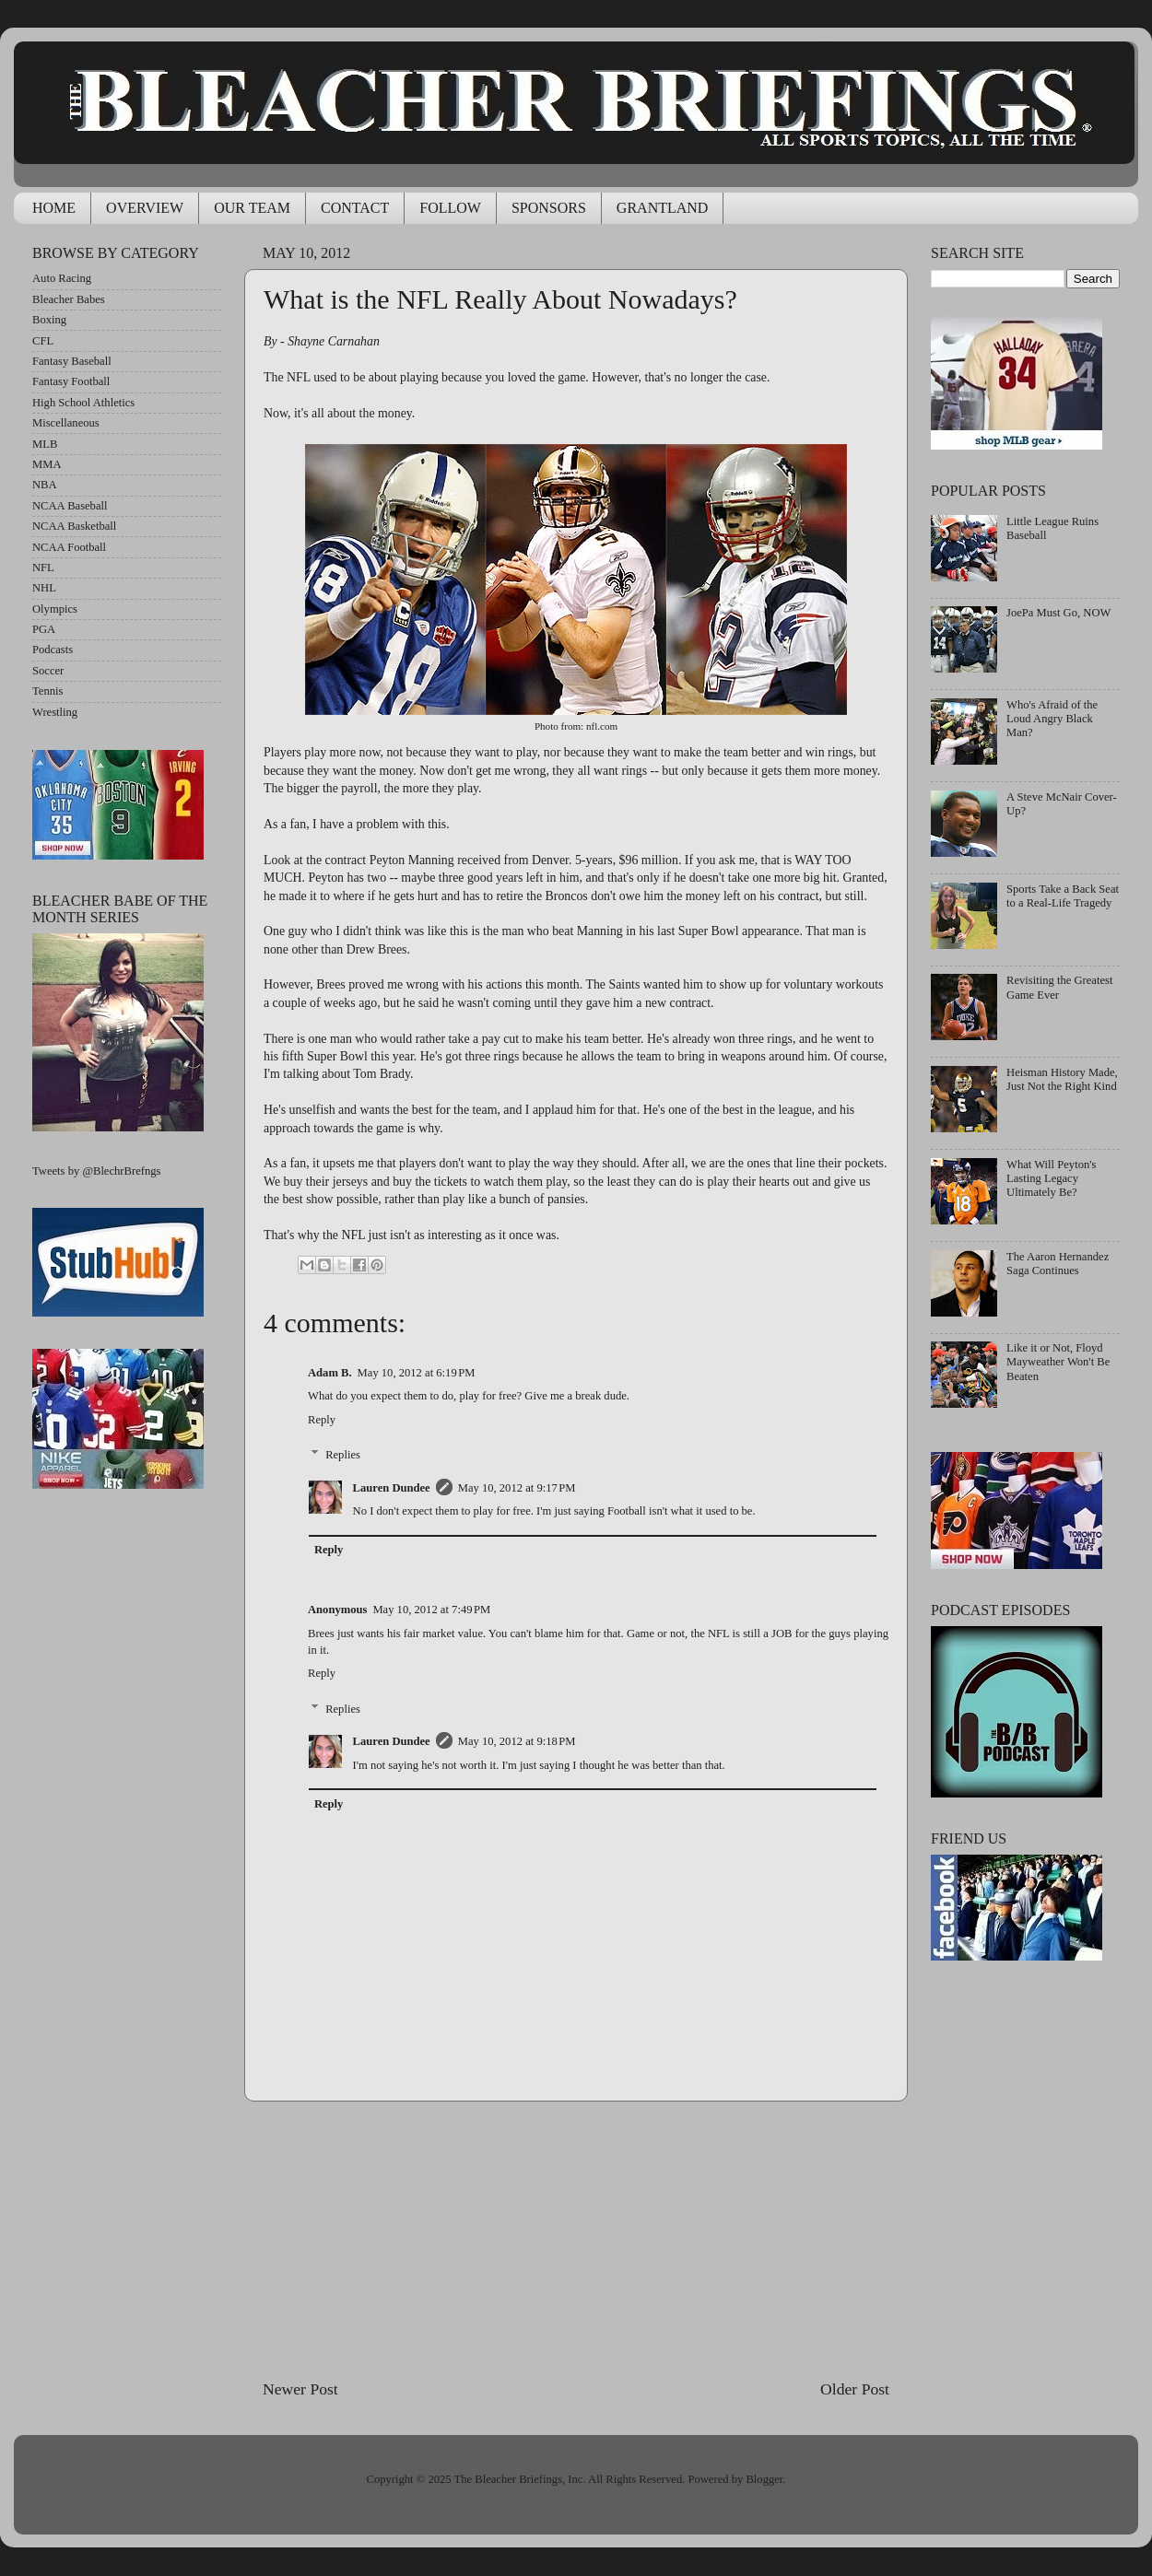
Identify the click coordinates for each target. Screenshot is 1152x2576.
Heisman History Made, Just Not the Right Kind (1062, 1079)
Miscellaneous (66, 422)
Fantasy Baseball (72, 361)
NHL (44, 587)
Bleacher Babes (68, 299)
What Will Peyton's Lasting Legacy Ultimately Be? (1051, 1178)
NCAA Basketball (74, 526)
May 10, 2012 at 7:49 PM (431, 1609)
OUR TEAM (252, 208)
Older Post (854, 2389)
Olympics (54, 609)
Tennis (47, 691)
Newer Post (300, 2389)
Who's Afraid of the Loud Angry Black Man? (1052, 718)
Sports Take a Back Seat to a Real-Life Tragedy (1062, 896)
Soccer (48, 670)
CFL (42, 340)
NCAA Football (69, 547)
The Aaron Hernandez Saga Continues (1057, 1263)
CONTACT (355, 208)
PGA (43, 629)
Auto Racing (61, 278)
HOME (54, 208)
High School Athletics (83, 402)
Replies (342, 1454)
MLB (44, 444)
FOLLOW (450, 208)
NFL (43, 567)
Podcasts (52, 649)
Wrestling (54, 712)
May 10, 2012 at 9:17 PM (517, 1487)
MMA (47, 464)
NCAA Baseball (70, 505)
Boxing (49, 319)
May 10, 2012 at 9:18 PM (517, 1741)
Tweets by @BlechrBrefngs (96, 1171)
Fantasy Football (71, 381)
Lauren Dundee (391, 1487)
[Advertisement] (576, 2240)
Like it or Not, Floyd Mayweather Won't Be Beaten (1058, 1361)
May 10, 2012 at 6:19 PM (417, 1372)
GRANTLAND (663, 208)
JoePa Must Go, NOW (1058, 612)
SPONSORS (548, 208)
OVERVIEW (144, 208)
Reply (321, 1419)
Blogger (764, 2479)
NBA (44, 484)
